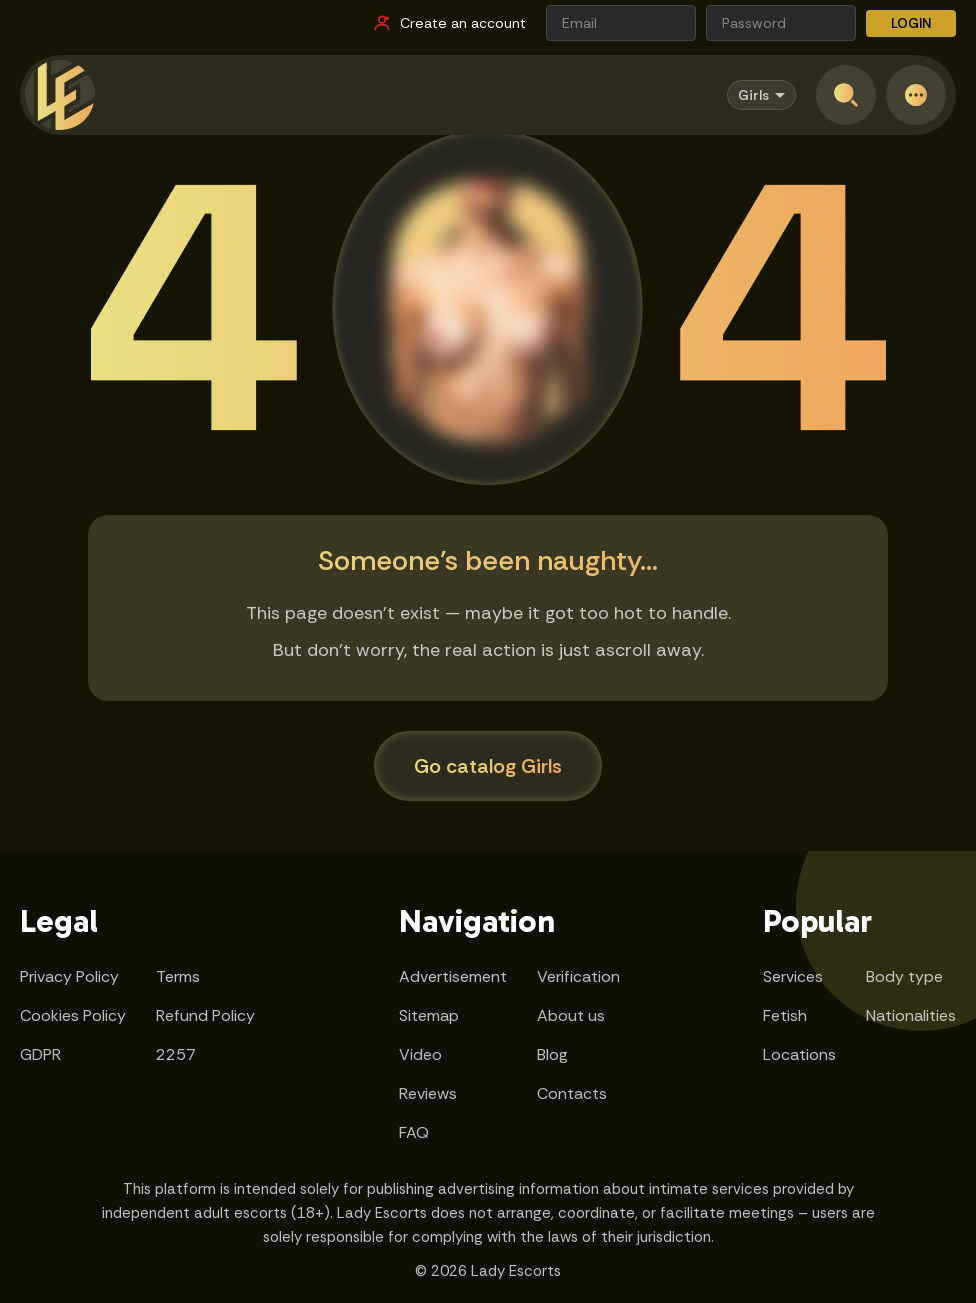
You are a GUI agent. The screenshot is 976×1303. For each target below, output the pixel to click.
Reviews (428, 1093)
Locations (799, 1054)
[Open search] (846, 95)
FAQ (414, 1132)
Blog (552, 1054)
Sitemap (429, 1015)
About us (571, 1015)
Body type (904, 976)
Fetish (785, 1015)
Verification (578, 976)
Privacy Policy (69, 976)
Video (420, 1054)
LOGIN (911, 23)
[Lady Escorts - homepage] (60, 95)
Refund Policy (205, 1015)
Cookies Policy (73, 1015)
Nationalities (911, 1015)
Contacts (572, 1093)
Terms (178, 976)
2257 (176, 1054)
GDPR (40, 1054)
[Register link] (449, 23)
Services (793, 976)
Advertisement (453, 976)
